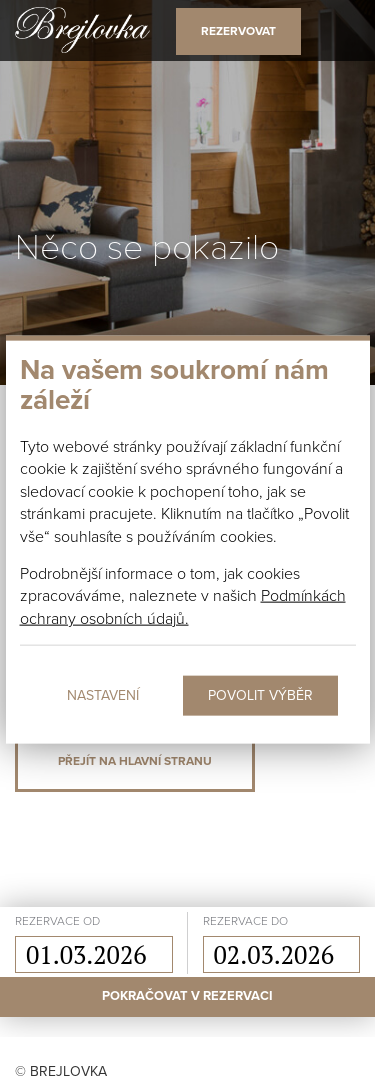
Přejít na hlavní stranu (135, 761)
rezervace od (57, 921)
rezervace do (245, 921)
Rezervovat (238, 31)
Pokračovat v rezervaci (187, 996)
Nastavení (103, 695)
